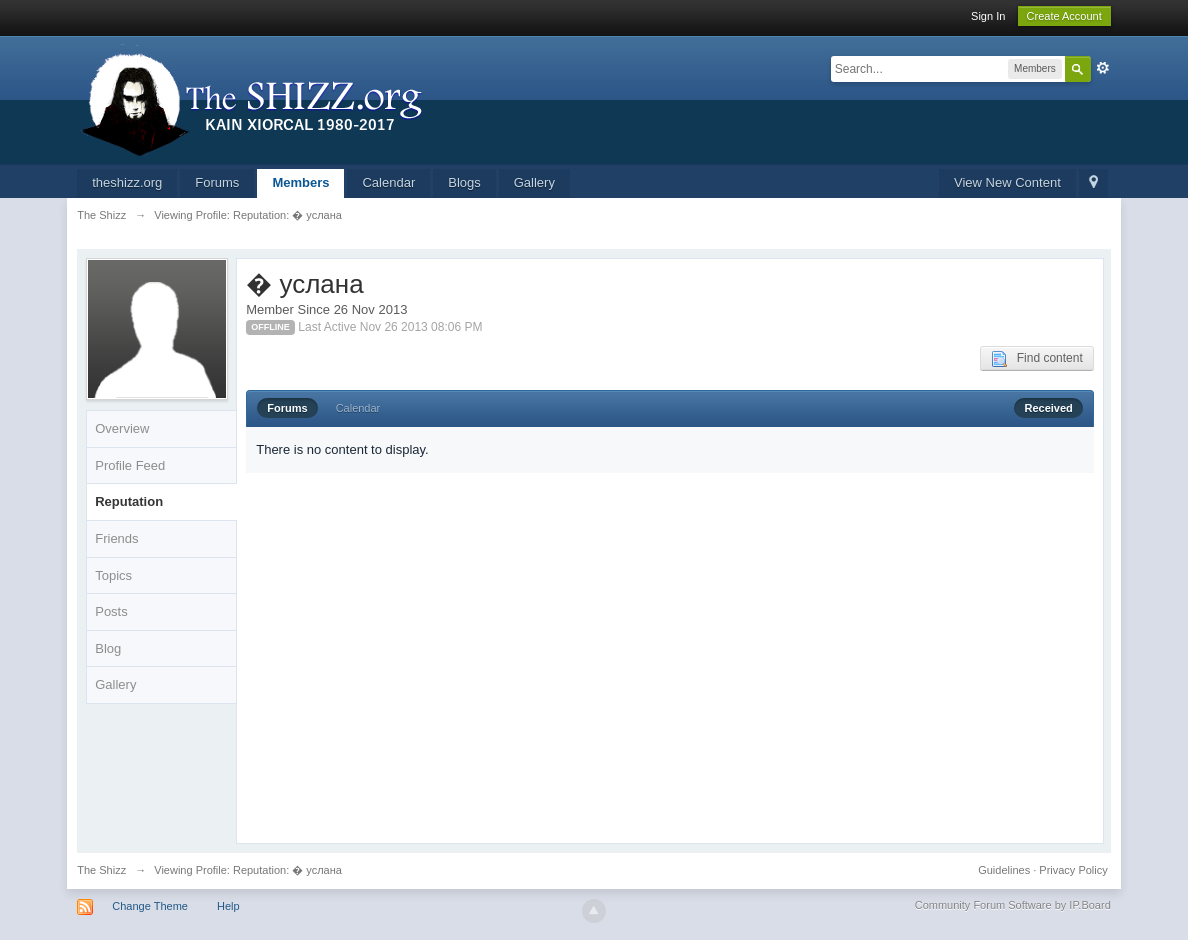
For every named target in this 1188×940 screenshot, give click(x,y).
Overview (122, 428)
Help (228, 906)
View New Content (1007, 182)
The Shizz (101, 870)
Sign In (988, 16)
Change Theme (150, 906)
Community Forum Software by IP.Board (1013, 905)
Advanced (1103, 68)
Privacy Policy (1073, 870)
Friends (116, 538)
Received (1048, 408)
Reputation (129, 501)
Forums (217, 182)
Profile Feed (130, 465)
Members (300, 182)
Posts (111, 611)
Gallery (534, 182)
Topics (113, 575)
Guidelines (1004, 870)
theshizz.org (127, 182)
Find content (1037, 359)
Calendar (388, 182)
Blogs (464, 182)
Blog (108, 648)
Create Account (1064, 16)
